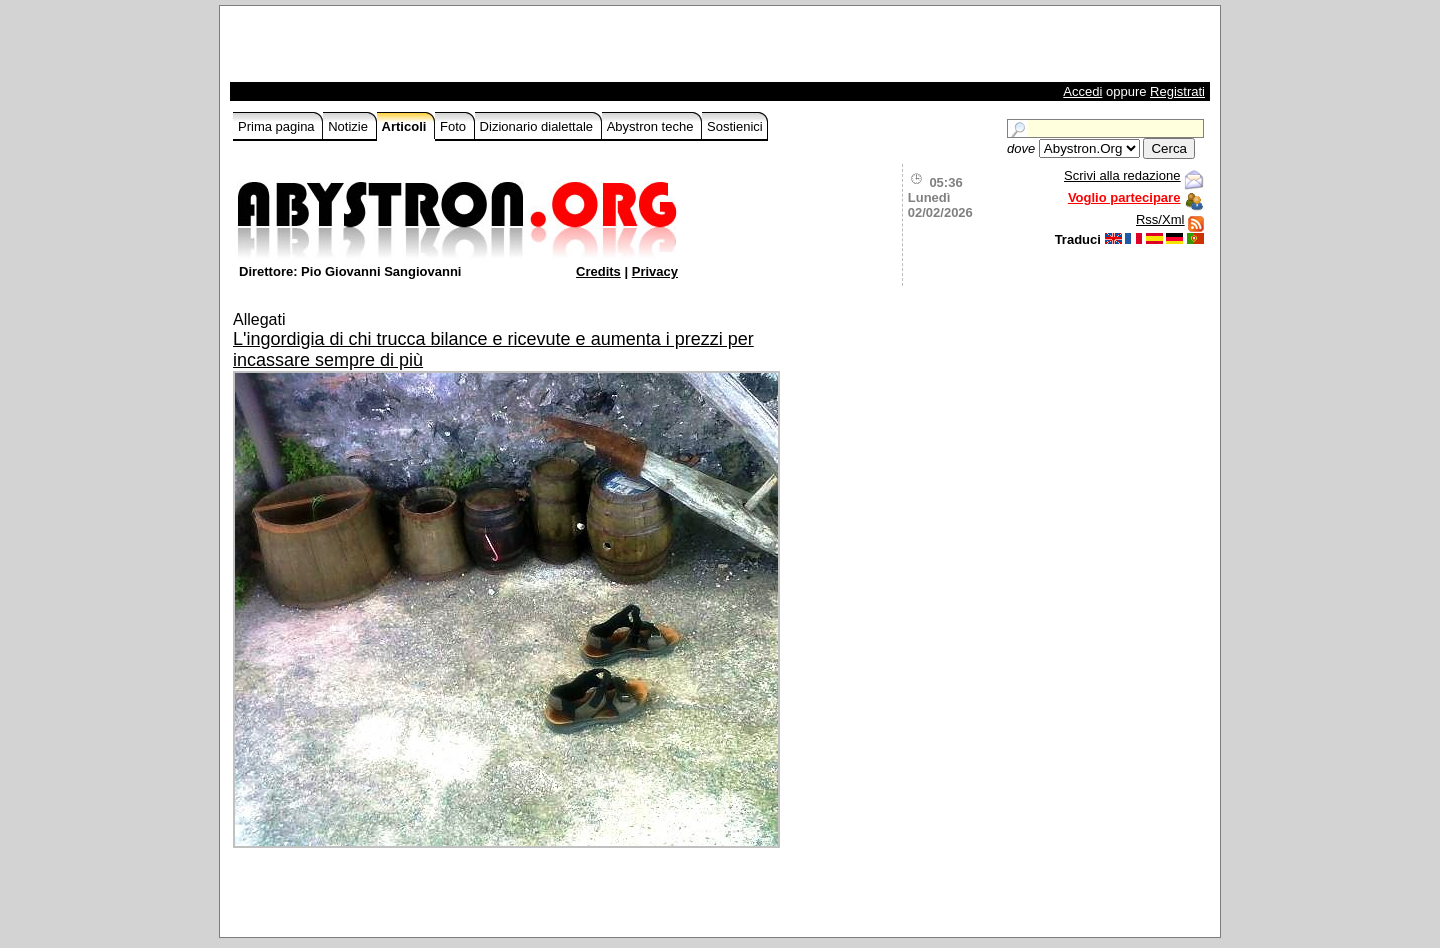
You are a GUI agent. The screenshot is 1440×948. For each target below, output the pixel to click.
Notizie (349, 126)
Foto (455, 126)
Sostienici (735, 126)
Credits (598, 271)
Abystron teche (652, 126)
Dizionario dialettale (538, 126)
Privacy (655, 271)
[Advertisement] (467, 49)
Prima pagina (278, 126)
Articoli (406, 126)
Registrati (1177, 91)
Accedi (1082, 91)
